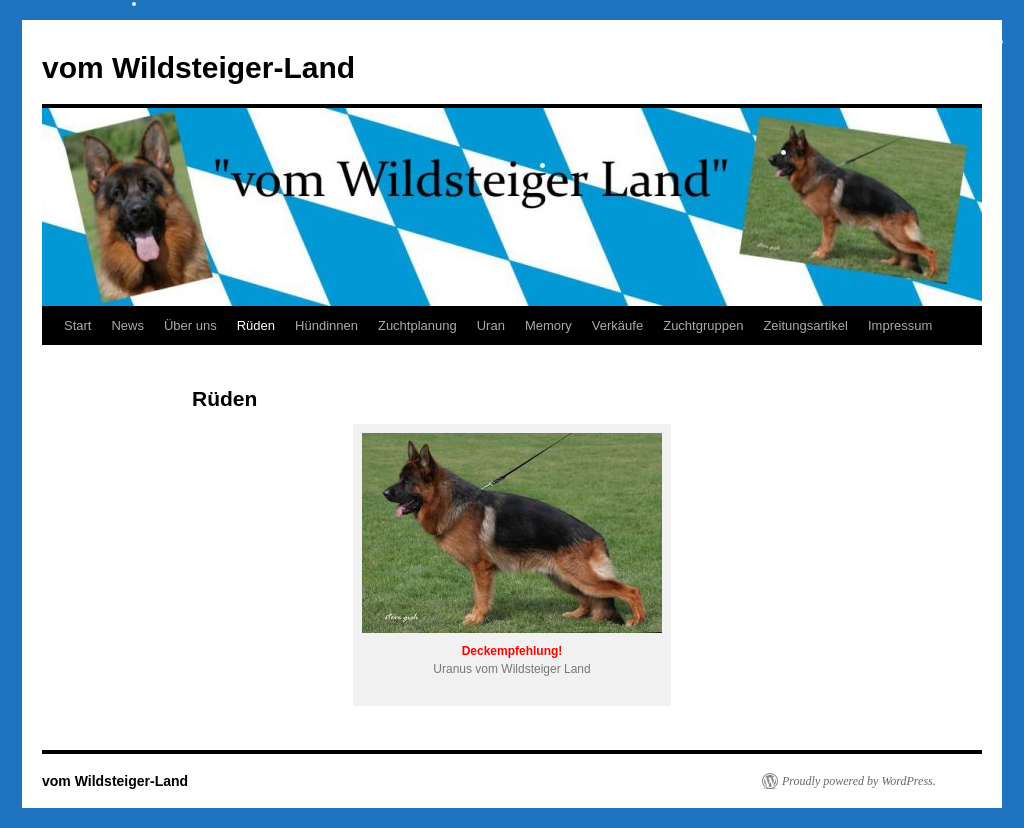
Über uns (190, 325)
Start (77, 325)
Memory (548, 325)
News (127, 325)
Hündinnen (326, 325)
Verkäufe (617, 325)
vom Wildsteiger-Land (198, 67)
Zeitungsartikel (805, 325)
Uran (491, 325)
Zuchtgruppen (703, 325)
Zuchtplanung (417, 325)
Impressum (900, 325)
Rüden (256, 325)
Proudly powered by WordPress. (859, 781)
